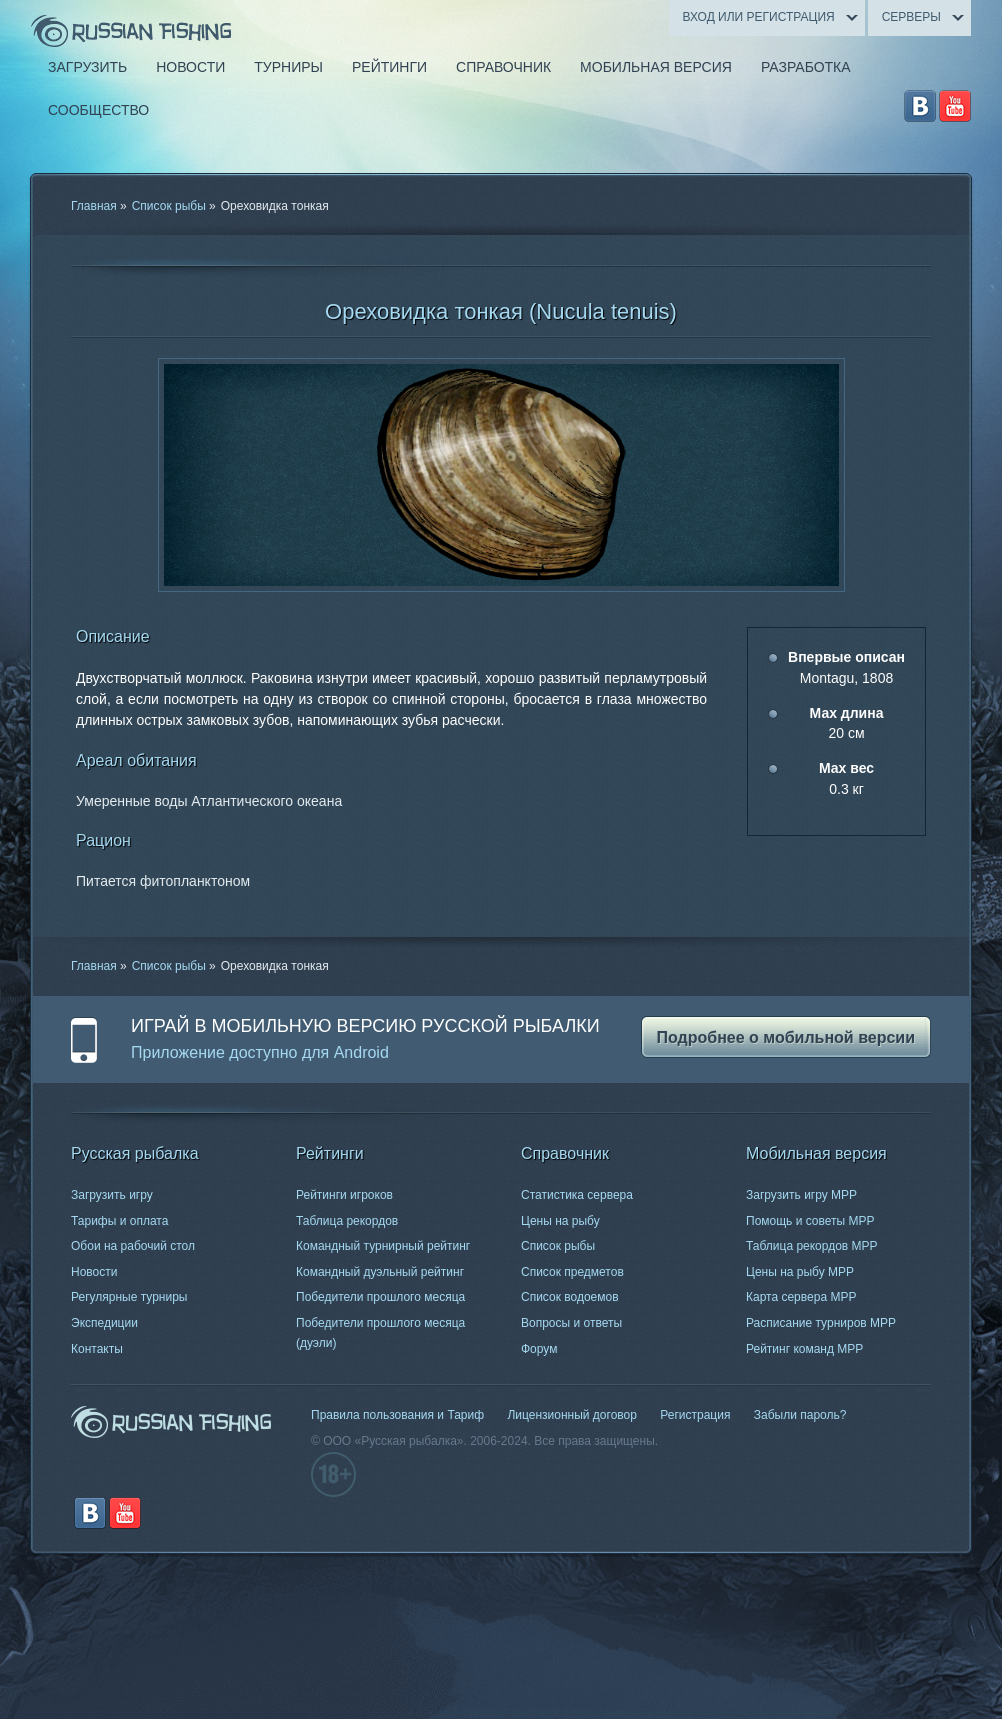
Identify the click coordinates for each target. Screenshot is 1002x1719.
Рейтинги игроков (344, 1195)
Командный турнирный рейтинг (383, 1246)
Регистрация (695, 1415)
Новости (94, 1272)
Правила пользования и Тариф (397, 1415)
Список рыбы (169, 206)
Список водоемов (570, 1297)
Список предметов (572, 1272)
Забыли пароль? (800, 1415)
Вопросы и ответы (571, 1323)
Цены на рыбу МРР (800, 1272)
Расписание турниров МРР (821, 1323)
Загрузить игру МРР (801, 1195)
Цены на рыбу (560, 1221)
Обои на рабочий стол (133, 1246)
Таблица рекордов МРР (812, 1246)
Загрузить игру (112, 1195)
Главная (94, 206)
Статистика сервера (577, 1195)
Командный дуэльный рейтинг (380, 1272)
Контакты (97, 1349)
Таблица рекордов (347, 1221)
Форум (539, 1349)
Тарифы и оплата (119, 1221)
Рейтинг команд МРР (804, 1349)
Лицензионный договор (571, 1415)
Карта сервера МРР (801, 1297)
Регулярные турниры (129, 1297)
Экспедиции (104, 1323)
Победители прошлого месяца (380, 1297)
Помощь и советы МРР (810, 1221)
